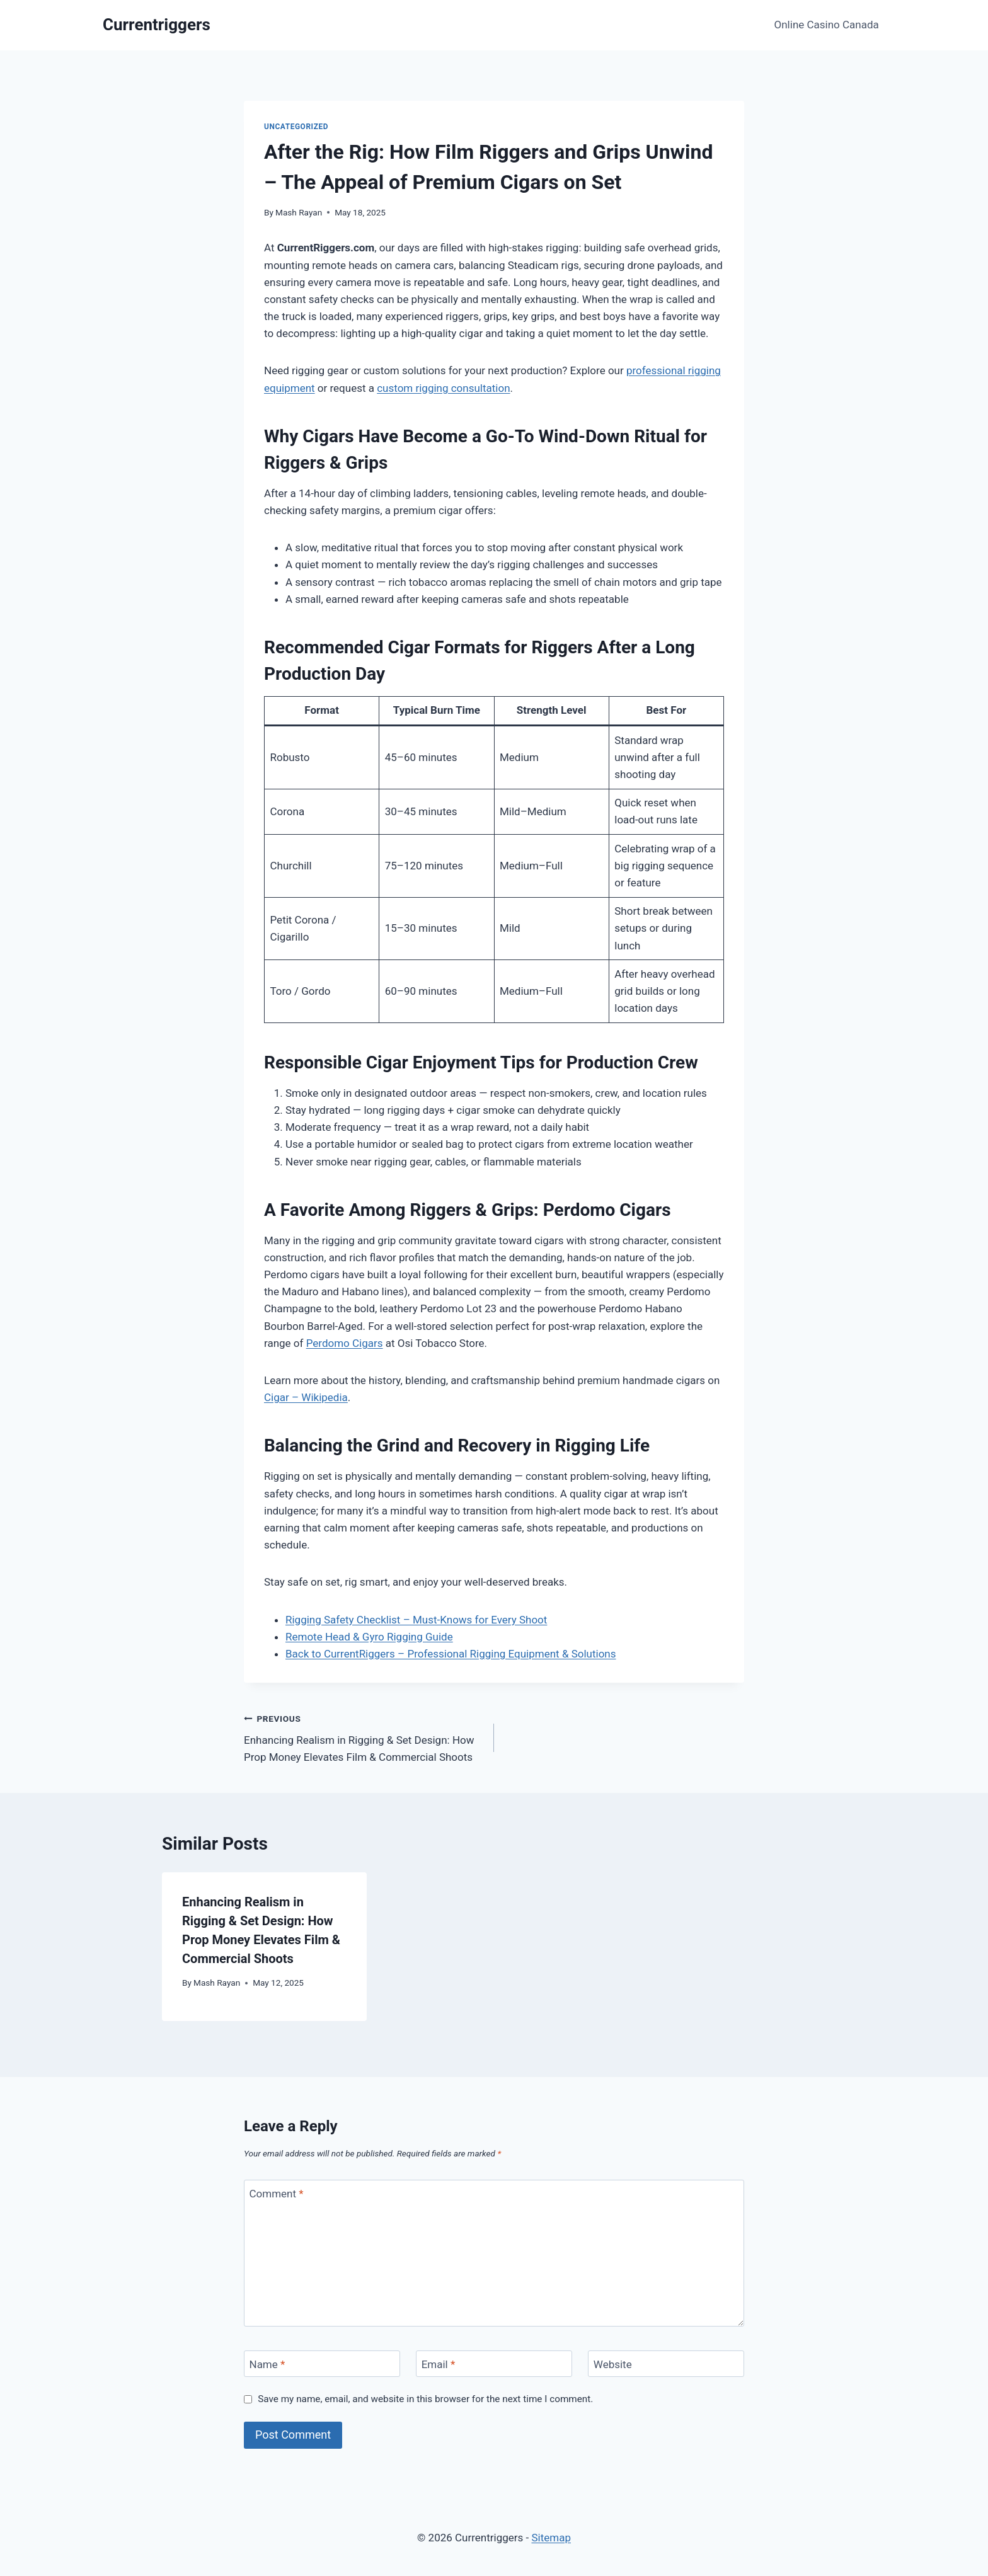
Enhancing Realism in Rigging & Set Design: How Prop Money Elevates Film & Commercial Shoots (363, 1737)
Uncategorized (296, 126)
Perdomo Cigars (344, 1343)
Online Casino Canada (826, 24)
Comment (277, 2193)
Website (613, 2364)
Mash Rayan (298, 212)
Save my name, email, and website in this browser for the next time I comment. (425, 2399)
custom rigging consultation (443, 388)
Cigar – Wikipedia (306, 1397)
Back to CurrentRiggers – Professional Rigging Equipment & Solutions (450, 1653)
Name (267, 2364)
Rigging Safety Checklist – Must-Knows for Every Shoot (416, 1619)
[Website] (666, 2364)
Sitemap (551, 2537)
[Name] (322, 2364)
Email (439, 2364)
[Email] (494, 2364)
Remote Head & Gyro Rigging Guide (369, 1636)
